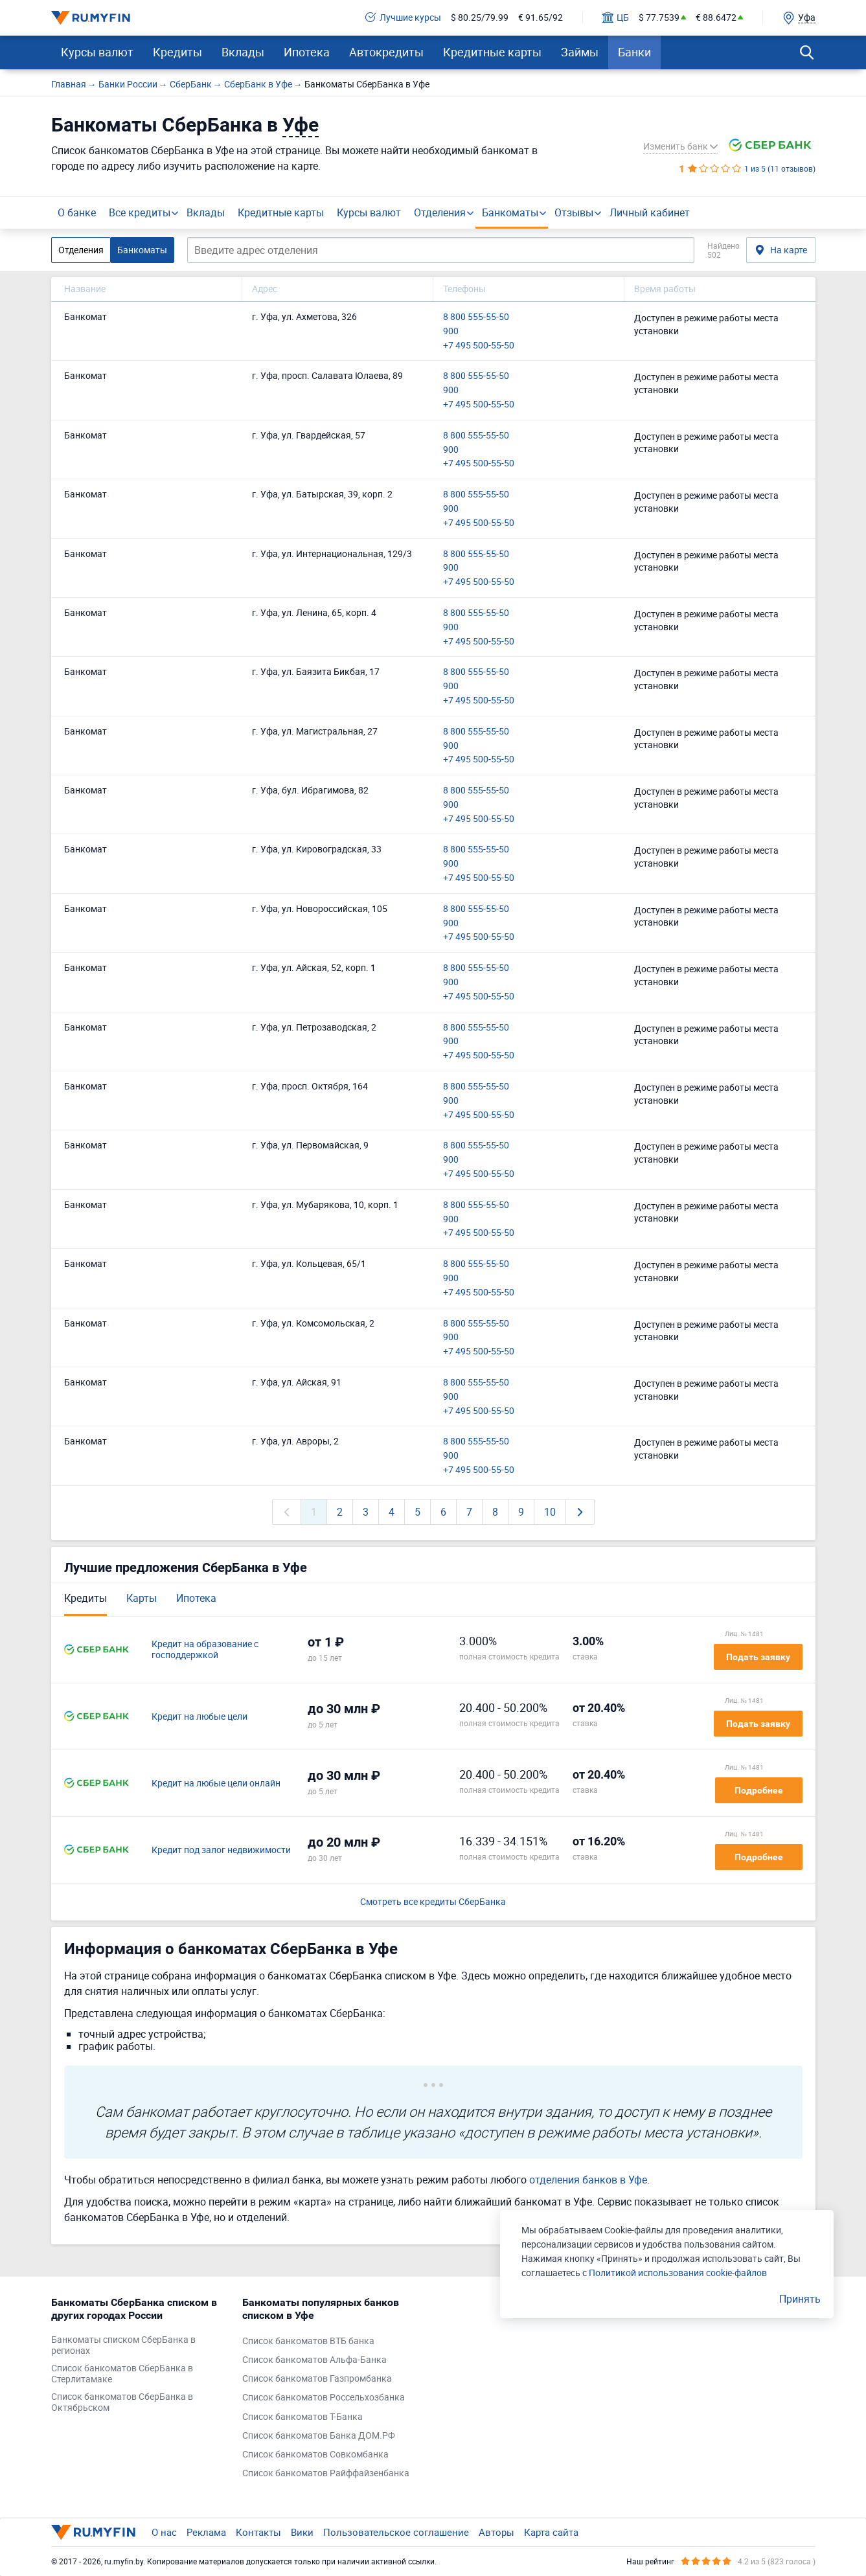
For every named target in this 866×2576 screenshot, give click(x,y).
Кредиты (177, 52)
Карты (141, 1598)
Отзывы (573, 212)
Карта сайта (551, 2532)
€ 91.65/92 (540, 17)
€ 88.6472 (716, 17)
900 (451, 331)
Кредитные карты (492, 52)
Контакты (258, 2532)
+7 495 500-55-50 (478, 345)
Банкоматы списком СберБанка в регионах (123, 2345)
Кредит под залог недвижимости (221, 1850)
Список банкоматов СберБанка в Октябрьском (122, 2402)
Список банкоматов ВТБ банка (308, 2341)
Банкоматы (510, 212)
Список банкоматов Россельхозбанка (323, 2397)
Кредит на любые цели (199, 1716)
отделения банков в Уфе (588, 2179)
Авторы (496, 2532)
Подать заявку (758, 1657)
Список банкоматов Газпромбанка (317, 2378)
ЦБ (615, 17)
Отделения (440, 212)
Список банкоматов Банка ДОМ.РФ (318, 2435)
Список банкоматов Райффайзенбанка (325, 2473)
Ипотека (307, 52)
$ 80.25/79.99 (479, 17)
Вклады (243, 52)
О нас (164, 2532)
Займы (579, 52)
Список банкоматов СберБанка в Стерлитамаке (122, 2374)
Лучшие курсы (403, 17)
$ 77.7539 (659, 17)
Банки (634, 52)
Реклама (206, 2532)
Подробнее (759, 1790)
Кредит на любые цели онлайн (216, 1783)
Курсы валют (97, 52)
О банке (77, 212)
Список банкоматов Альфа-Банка (314, 2359)
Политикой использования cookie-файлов (678, 2272)
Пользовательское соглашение (396, 2532)
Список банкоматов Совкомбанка (315, 2454)
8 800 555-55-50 (476, 317)
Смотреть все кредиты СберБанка (433, 1902)
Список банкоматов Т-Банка (302, 2416)
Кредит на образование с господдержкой (205, 1650)
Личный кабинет (650, 212)
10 (550, 1512)
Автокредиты (386, 52)
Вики (302, 2532)
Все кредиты (139, 212)
